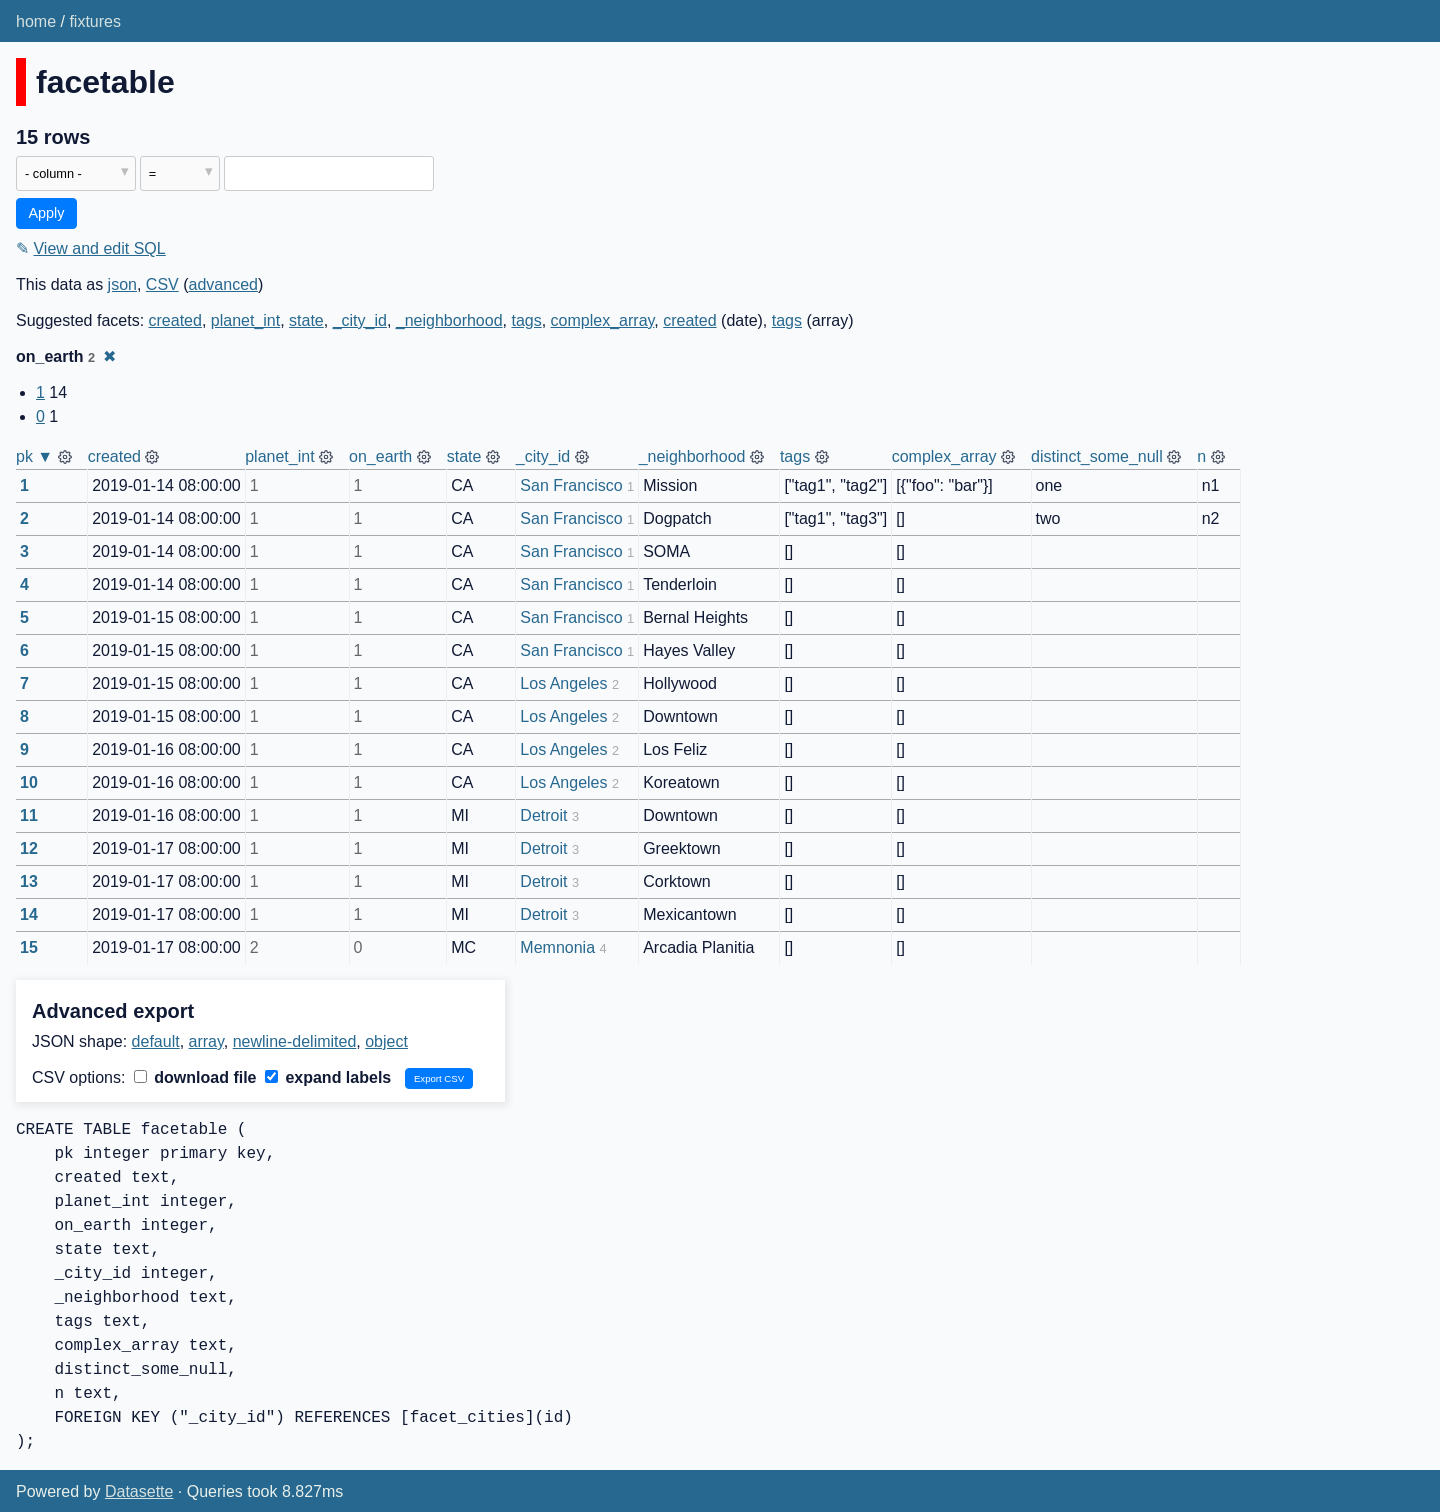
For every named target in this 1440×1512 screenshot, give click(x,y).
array (206, 1041)
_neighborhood (449, 320)
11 (29, 815)
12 (29, 848)
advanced (223, 284)
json (122, 284)
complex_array (603, 320)
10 (29, 782)
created (175, 320)
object (386, 1041)
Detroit (543, 815)
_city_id (360, 320)
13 (29, 881)
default (156, 1041)
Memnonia (557, 947)
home (36, 21)
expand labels (328, 1077)
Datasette (139, 1491)
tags (526, 320)
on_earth (380, 456)
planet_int (245, 320)
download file (195, 1077)
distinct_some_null (1097, 456)
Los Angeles (563, 683)
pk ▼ (34, 456)
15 (29, 947)
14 (29, 914)
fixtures (95, 21)
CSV (162, 284)
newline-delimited (295, 1041)
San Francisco (571, 485)
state (306, 320)
